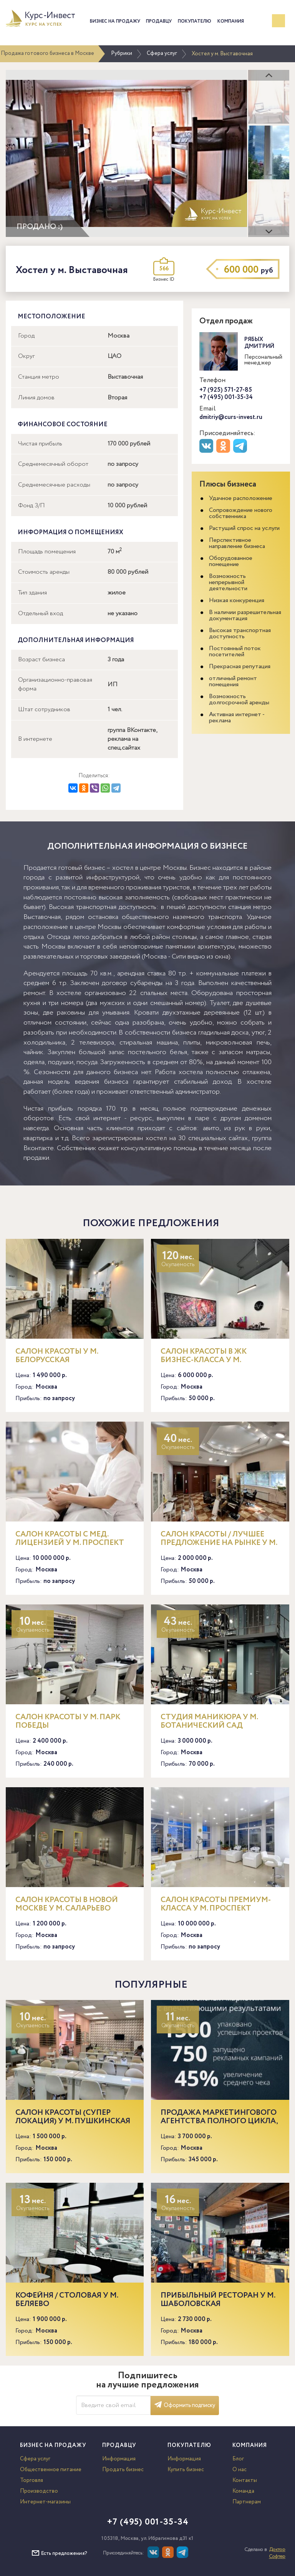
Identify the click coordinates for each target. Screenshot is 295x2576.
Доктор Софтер (277, 2553)
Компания (230, 21)
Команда (243, 2491)
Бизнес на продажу (115, 21)
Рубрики (121, 53)
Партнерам (246, 2502)
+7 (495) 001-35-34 (226, 397)
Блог (238, 2459)
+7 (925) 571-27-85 (225, 390)
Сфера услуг (162, 53)
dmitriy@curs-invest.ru (230, 417)
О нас (239, 2469)
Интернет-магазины (45, 2502)
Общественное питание (50, 2469)
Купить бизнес (185, 2469)
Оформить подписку (184, 2405)
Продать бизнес (123, 2469)
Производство (39, 2491)
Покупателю (194, 21)
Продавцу (159, 21)
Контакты (244, 2480)
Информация (119, 2459)
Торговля (31, 2480)
